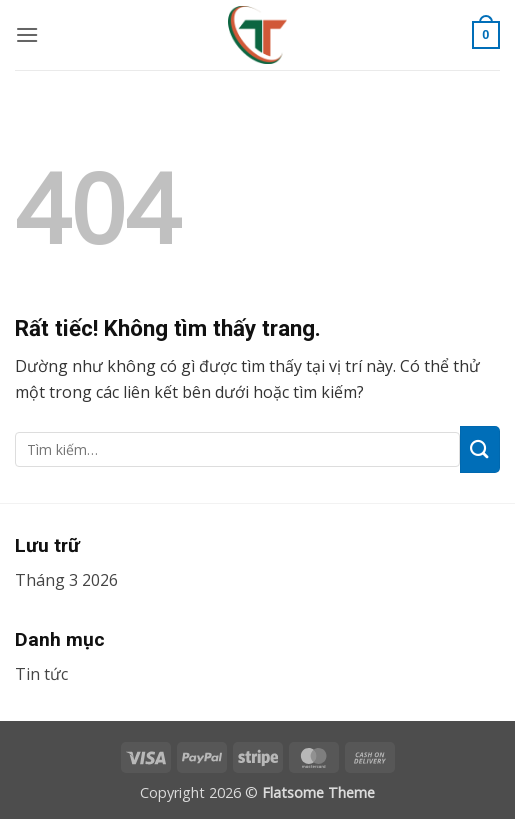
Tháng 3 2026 (66, 580)
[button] (27, 34)
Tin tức (41, 674)
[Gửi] (480, 449)
